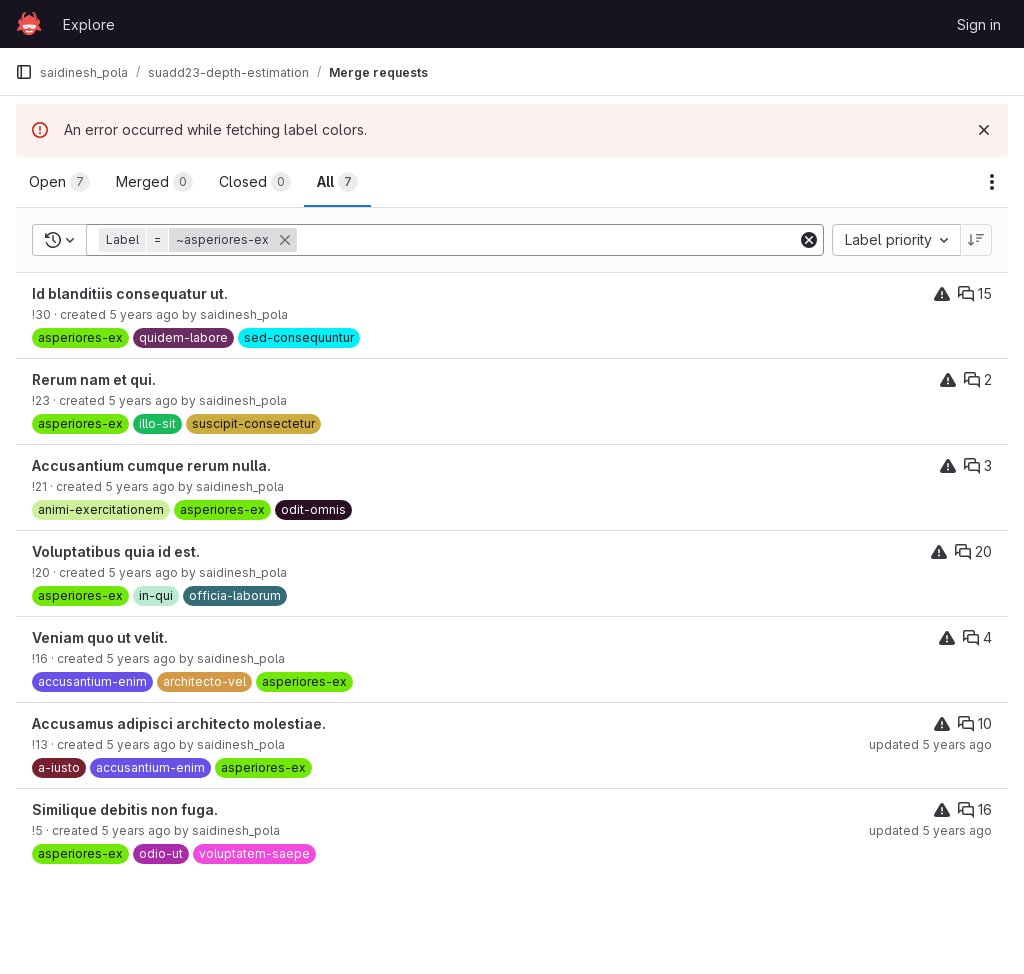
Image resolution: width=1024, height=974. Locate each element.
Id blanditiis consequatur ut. (130, 293)
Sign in (979, 24)
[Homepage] (29, 24)
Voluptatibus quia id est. (116, 551)
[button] (200, 240)
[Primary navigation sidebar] (24, 72)
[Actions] (992, 182)
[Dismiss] (984, 130)
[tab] (59, 182)
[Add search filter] (549, 240)
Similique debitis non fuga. (125, 809)
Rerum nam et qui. (94, 379)
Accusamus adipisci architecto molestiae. (179, 723)
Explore (89, 24)
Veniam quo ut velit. (100, 637)
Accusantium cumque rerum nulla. (151, 465)
